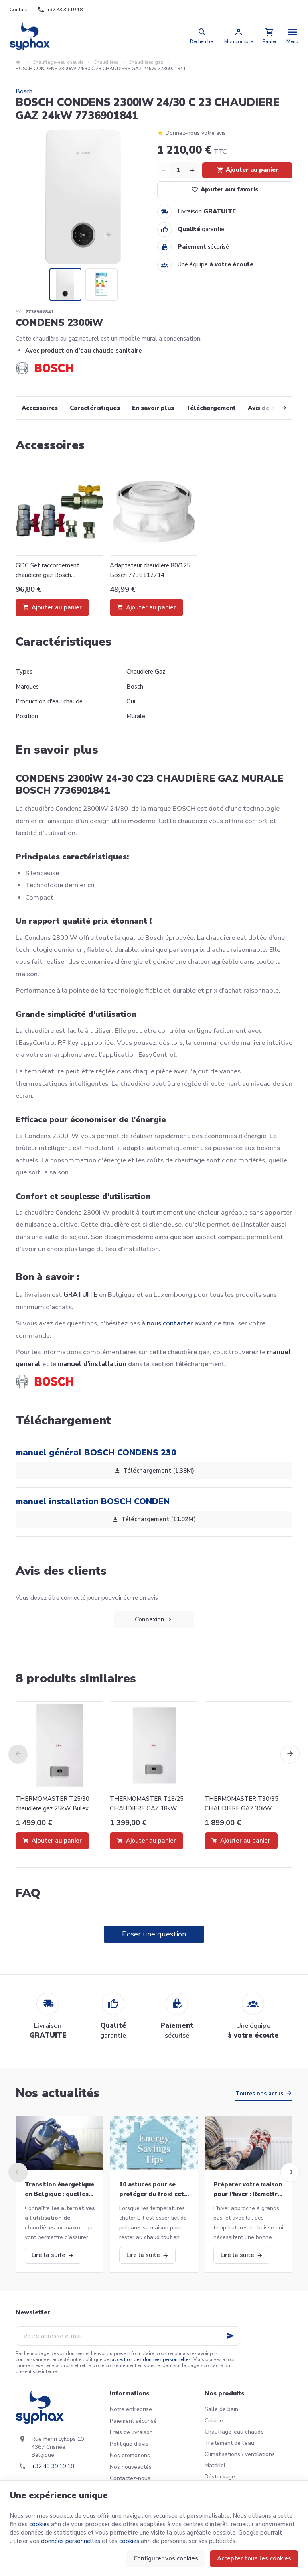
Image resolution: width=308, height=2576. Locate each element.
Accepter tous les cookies (254, 2558)
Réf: (20, 312)
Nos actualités (57, 2093)
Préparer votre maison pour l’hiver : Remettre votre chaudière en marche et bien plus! (247, 2189)
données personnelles (70, 2541)
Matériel (215, 2465)
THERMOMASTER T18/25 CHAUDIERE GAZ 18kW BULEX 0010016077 (147, 1804)
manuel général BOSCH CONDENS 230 (96, 1452)
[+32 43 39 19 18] (59, 9)
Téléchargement (211, 408)
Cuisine (214, 2420)
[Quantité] (178, 170)
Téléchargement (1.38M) (154, 1470)
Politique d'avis (129, 2444)
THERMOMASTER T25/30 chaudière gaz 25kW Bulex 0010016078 (52, 1804)
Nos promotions (130, 2455)
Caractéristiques (95, 408)
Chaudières (106, 62)
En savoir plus (153, 408)
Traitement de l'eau (229, 2443)
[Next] (274, 408)
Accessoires (40, 408)
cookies (39, 2524)
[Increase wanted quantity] (192, 170)
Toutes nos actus (259, 2093)
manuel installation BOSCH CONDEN (93, 1501)
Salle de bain (221, 2409)
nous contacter (170, 1323)
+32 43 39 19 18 (53, 2466)
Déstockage (220, 2477)
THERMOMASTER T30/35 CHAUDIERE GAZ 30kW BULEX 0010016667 (241, 1804)
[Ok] (230, 2336)
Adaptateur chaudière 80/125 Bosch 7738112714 (150, 570)
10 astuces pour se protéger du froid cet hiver (151, 2189)
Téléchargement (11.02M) (154, 1519)
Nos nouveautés (131, 2467)
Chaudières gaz (145, 62)
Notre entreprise (131, 2409)
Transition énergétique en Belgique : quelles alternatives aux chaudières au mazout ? (59, 2189)
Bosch (24, 91)
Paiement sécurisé (133, 2421)
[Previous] (18, 1754)
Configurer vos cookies (166, 2558)
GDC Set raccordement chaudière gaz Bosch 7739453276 (47, 570)
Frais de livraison (131, 2432)
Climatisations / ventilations (240, 2454)
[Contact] (18, 9)
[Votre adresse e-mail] (128, 2336)
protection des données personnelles (150, 2359)
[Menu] (293, 36)
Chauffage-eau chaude (57, 62)
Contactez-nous (130, 2478)
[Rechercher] (202, 36)
